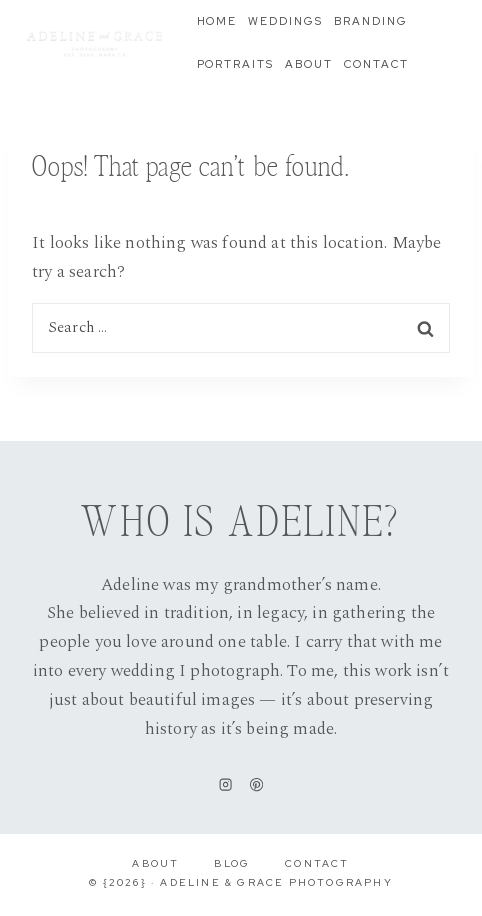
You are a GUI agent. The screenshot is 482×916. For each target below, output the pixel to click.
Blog (232, 863)
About (309, 64)
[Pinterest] (257, 785)
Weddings (285, 21)
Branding (371, 21)
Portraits (236, 64)
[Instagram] (225, 785)
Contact (376, 64)
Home (217, 21)
